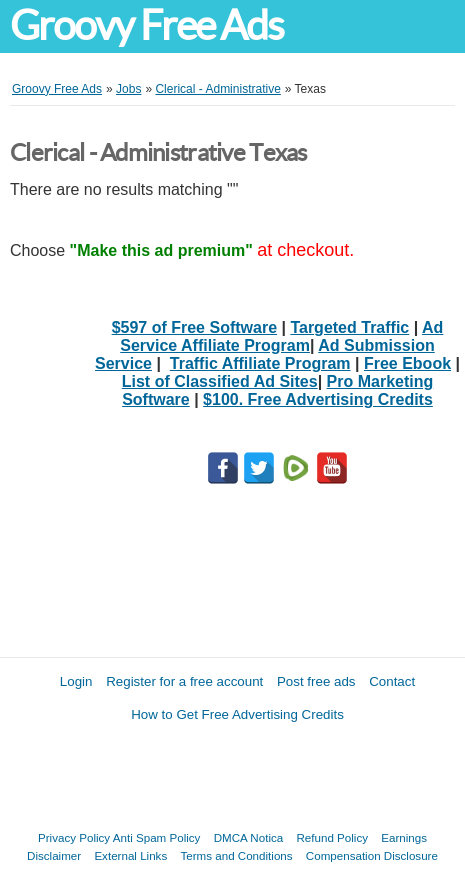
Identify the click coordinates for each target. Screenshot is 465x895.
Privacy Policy (74, 837)
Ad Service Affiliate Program (281, 336)
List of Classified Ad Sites (220, 381)
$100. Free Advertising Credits (318, 399)
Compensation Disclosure (372, 855)
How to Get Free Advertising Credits (237, 714)
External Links (130, 855)
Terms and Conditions (236, 855)
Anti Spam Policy (157, 837)
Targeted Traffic (349, 327)
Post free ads (316, 681)
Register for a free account (184, 681)
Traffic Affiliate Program (260, 363)
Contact (392, 681)
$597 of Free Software (194, 327)
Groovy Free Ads (146, 25)
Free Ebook (407, 363)
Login (76, 681)
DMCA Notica (249, 837)
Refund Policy (332, 837)
